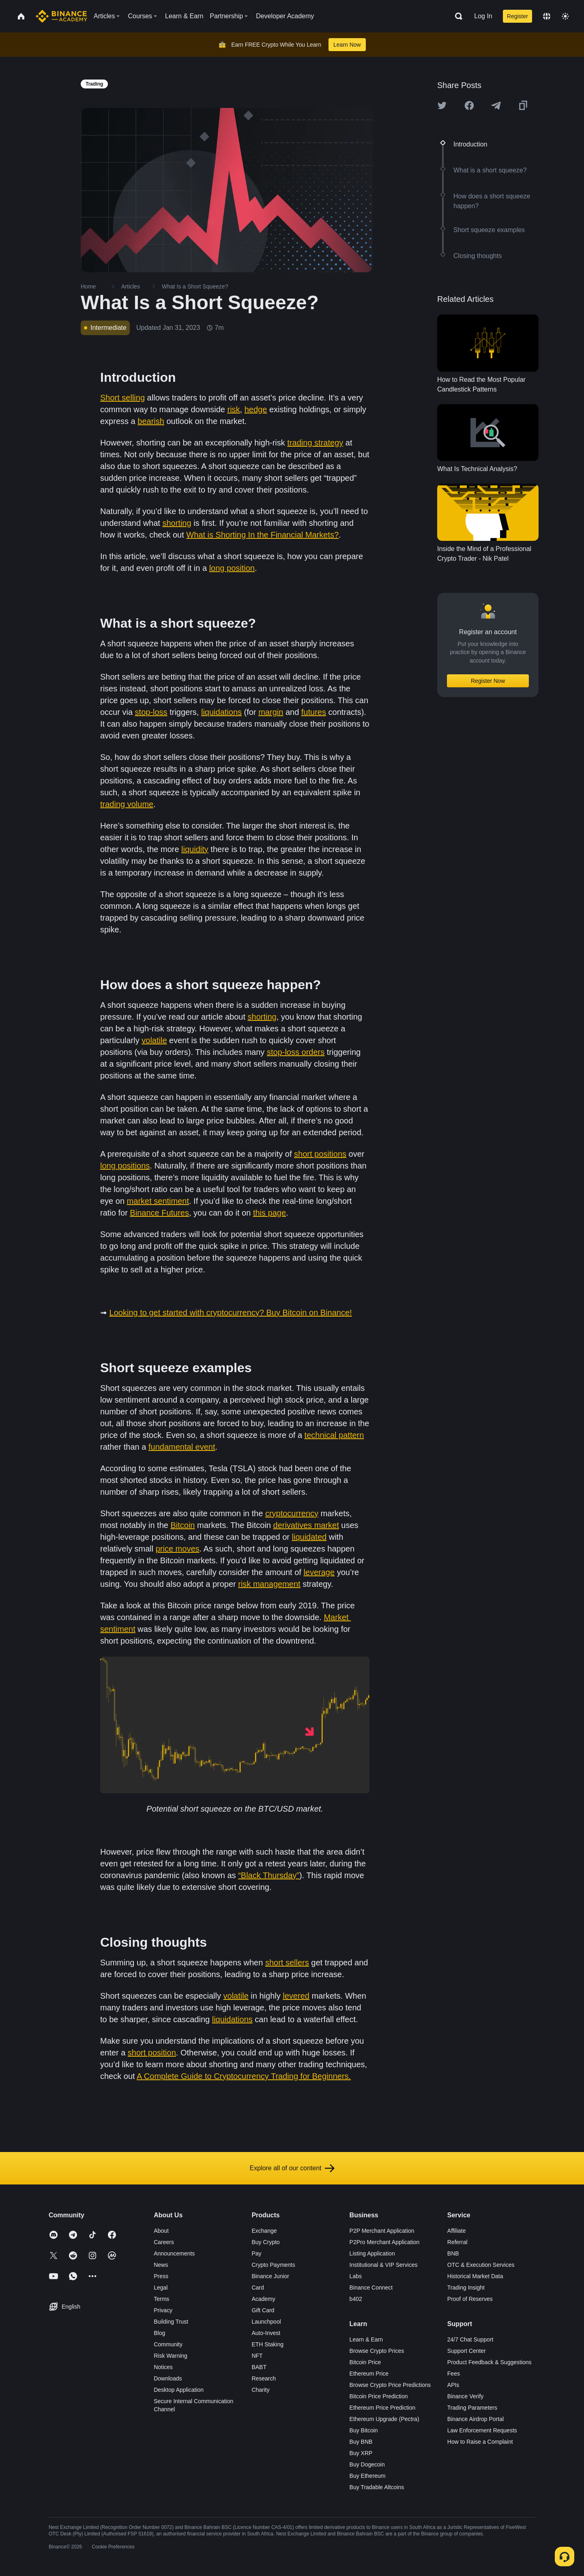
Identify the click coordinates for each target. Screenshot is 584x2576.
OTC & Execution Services (481, 2265)
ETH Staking (267, 2344)
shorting (176, 523)
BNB (453, 2253)
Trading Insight (466, 2287)
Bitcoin (182, 1525)
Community (168, 2344)
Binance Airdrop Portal (475, 2419)
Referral (457, 2242)
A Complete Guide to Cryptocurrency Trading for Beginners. (244, 2076)
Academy (263, 2299)
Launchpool (266, 2321)
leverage (319, 1572)
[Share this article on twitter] (442, 105)
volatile (154, 1040)
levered (296, 1995)
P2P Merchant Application (382, 2230)
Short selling (122, 397)
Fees (453, 2373)
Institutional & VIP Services (384, 2265)
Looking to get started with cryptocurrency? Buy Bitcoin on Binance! (231, 1312)
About (161, 2230)
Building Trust (171, 2321)
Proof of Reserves (470, 2299)
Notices (163, 2367)
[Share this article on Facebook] (469, 105)
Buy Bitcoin (364, 2430)
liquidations (221, 712)
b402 (356, 2299)
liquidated (309, 1536)
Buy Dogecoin (367, 2464)
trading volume (126, 804)
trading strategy (315, 442)
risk (234, 409)
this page (269, 1212)
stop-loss (151, 712)
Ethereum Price (369, 2373)
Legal (160, 2287)
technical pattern (334, 1435)
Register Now (488, 681)
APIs (453, 2385)
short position (152, 2052)
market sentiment (158, 1201)
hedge (256, 409)
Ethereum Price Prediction (383, 2407)
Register (517, 16)
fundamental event (181, 1446)
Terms (161, 2299)
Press (161, 2276)
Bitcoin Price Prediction (379, 2396)
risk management (269, 1584)
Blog (159, 2333)
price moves (178, 1548)
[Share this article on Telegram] (496, 105)
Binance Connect (371, 2287)
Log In (483, 16)
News (161, 2265)
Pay (256, 2253)
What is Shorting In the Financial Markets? (262, 534)
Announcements (174, 2253)
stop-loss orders (295, 1052)
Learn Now (347, 44)
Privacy (163, 2310)
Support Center (466, 2351)
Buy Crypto (265, 2242)
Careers (164, 2242)
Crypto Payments (273, 2265)
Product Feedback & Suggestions (489, 2362)
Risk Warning (170, 2355)
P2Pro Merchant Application (385, 2242)
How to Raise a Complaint (480, 2441)
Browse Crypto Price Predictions (390, 2385)
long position (232, 568)
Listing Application (372, 2253)
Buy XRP (361, 2453)
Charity (260, 2390)
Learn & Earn (366, 2339)
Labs (356, 2276)
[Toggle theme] (565, 16)
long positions (125, 1165)
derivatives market (306, 1525)
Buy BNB (361, 2441)
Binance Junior (270, 2276)
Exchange (264, 2230)
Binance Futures (159, 1212)
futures (313, 712)
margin (270, 712)
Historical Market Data (475, 2276)
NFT (256, 2355)
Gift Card (262, 2310)
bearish (150, 421)
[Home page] (61, 16)
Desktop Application (179, 2390)
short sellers (287, 1962)
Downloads (168, 2378)
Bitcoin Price (365, 2362)
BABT (258, 2367)
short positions (320, 1153)
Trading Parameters (472, 2407)
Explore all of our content (292, 2168)
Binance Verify (465, 2396)
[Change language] (546, 16)
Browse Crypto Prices (377, 2351)
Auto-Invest (265, 2333)
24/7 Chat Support (470, 2339)
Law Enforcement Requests (482, 2430)
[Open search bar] (456, 16)
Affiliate (456, 2230)
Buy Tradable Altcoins (377, 2487)
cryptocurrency (291, 1513)
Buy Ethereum (368, 2476)
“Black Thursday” (268, 1875)
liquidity (194, 849)
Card (257, 2287)
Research (263, 2378)
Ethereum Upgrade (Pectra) (384, 2419)
